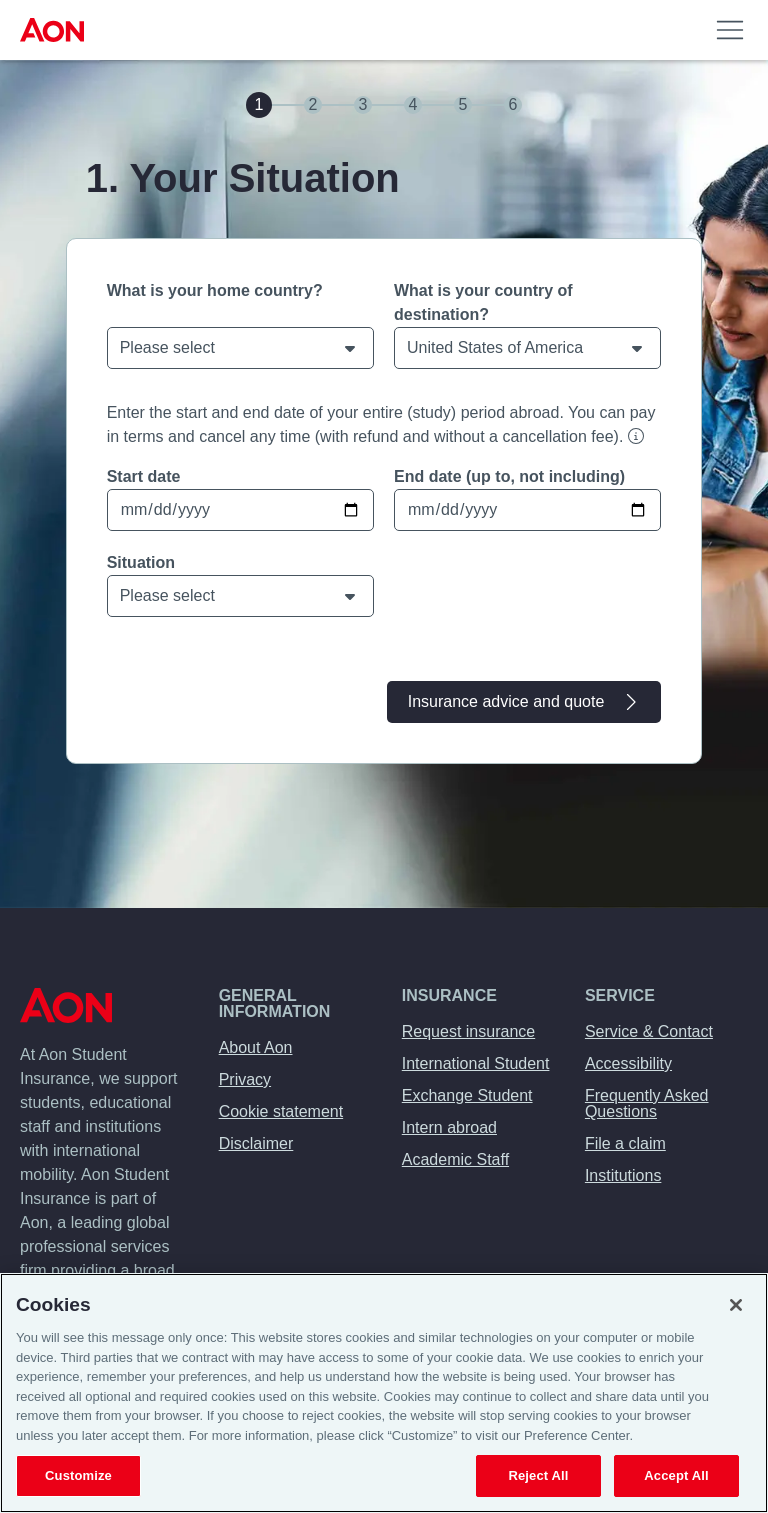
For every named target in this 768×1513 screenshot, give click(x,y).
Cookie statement (281, 1111)
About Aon (256, 1047)
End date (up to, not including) (509, 476)
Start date (144, 476)
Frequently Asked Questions (647, 1103)
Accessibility (628, 1063)
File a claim (625, 1143)
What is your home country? (215, 290)
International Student (476, 1063)
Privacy (245, 1079)
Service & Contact (649, 1031)
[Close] (736, 1305)
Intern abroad (449, 1127)
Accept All (676, 1475)
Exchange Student (467, 1095)
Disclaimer (256, 1143)
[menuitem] (56, 30)
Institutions (623, 1175)
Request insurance (468, 1031)
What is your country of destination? (483, 302)
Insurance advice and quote (524, 702)
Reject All (538, 1475)
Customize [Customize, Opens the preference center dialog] (78, 1475)
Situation (141, 562)
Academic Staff (455, 1159)
